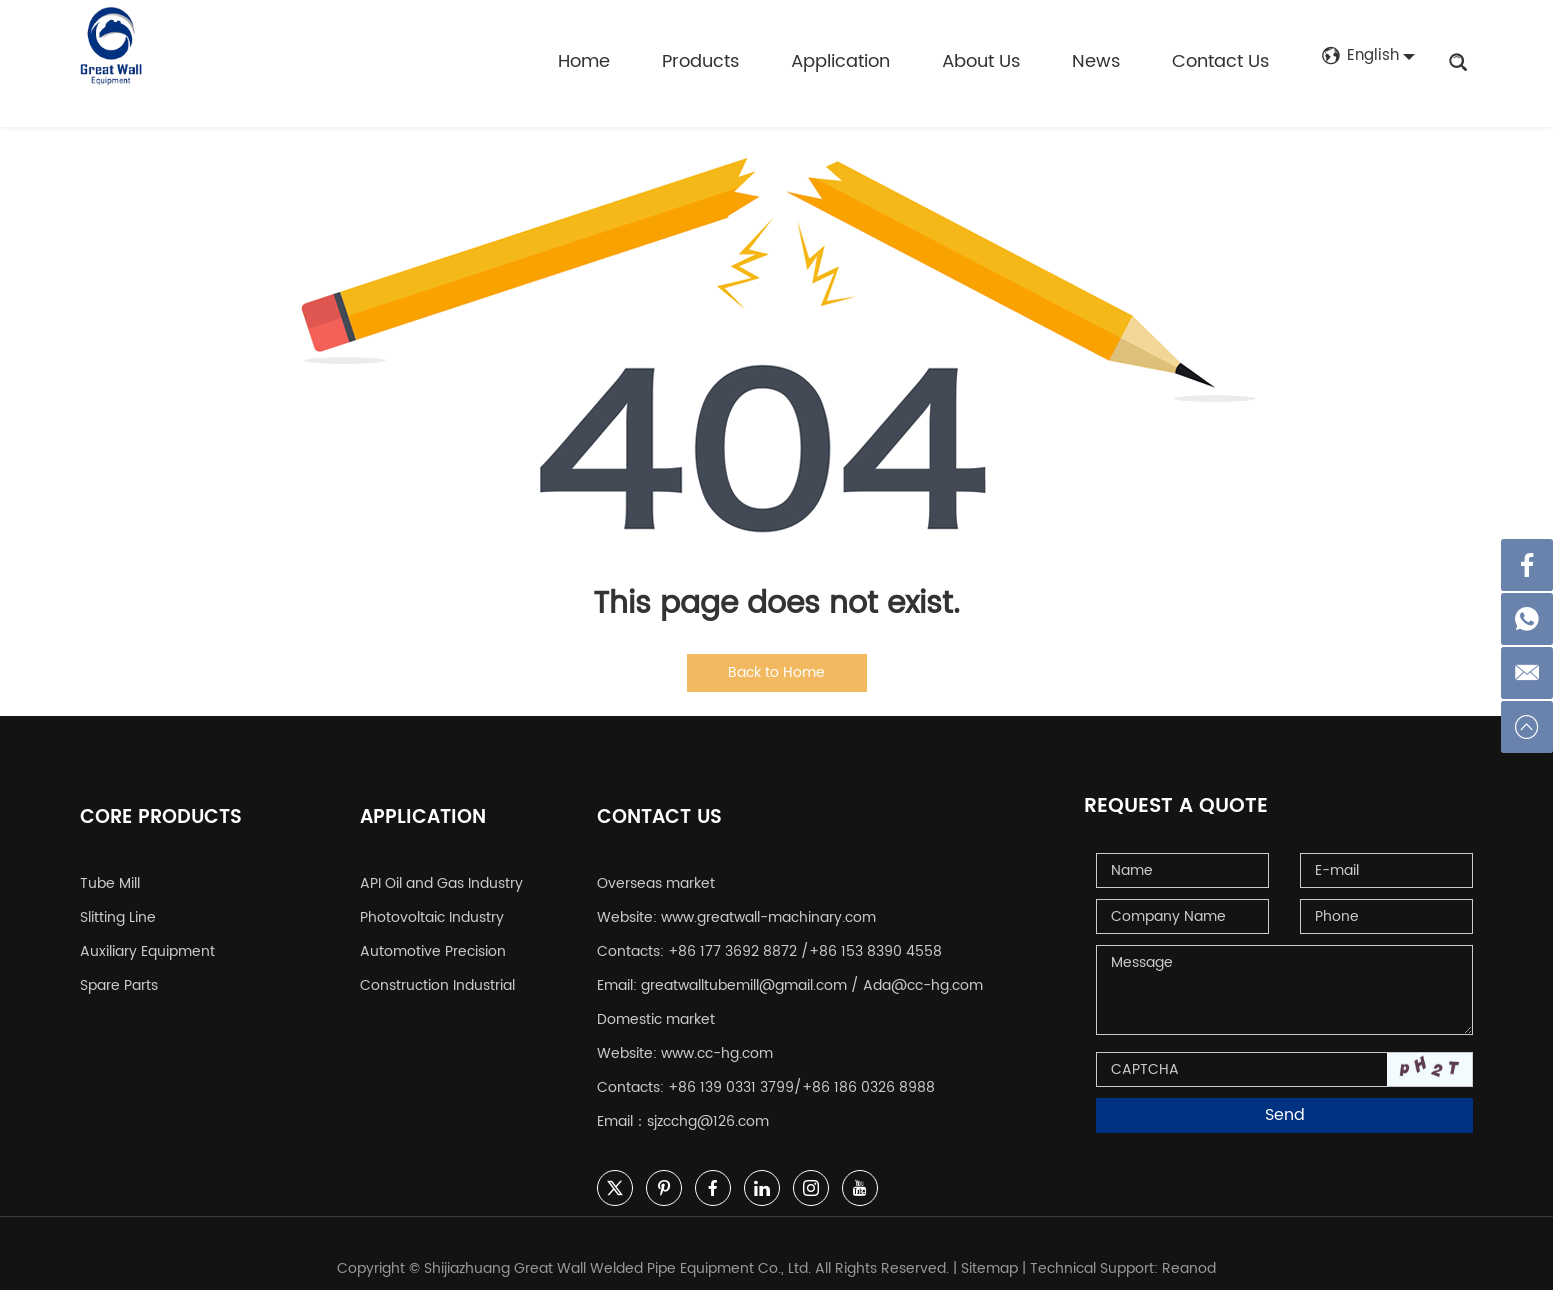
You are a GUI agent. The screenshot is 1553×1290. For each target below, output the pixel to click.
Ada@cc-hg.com (923, 969)
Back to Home (776, 672)
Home (581, 61)
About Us (978, 61)
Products (697, 61)
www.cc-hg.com (717, 1037)
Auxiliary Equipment (147, 935)
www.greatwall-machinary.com (768, 901)
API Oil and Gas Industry (441, 867)
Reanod (1189, 1252)
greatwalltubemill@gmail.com (744, 969)
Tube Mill (110, 867)
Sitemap (989, 1252)
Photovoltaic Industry (432, 901)
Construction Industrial (437, 969)
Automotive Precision (433, 935)
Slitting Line (118, 901)
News (1093, 61)
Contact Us (1217, 61)
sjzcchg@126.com (708, 1105)
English (1358, 62)
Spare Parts (119, 969)
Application (837, 61)
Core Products (164, 807)
